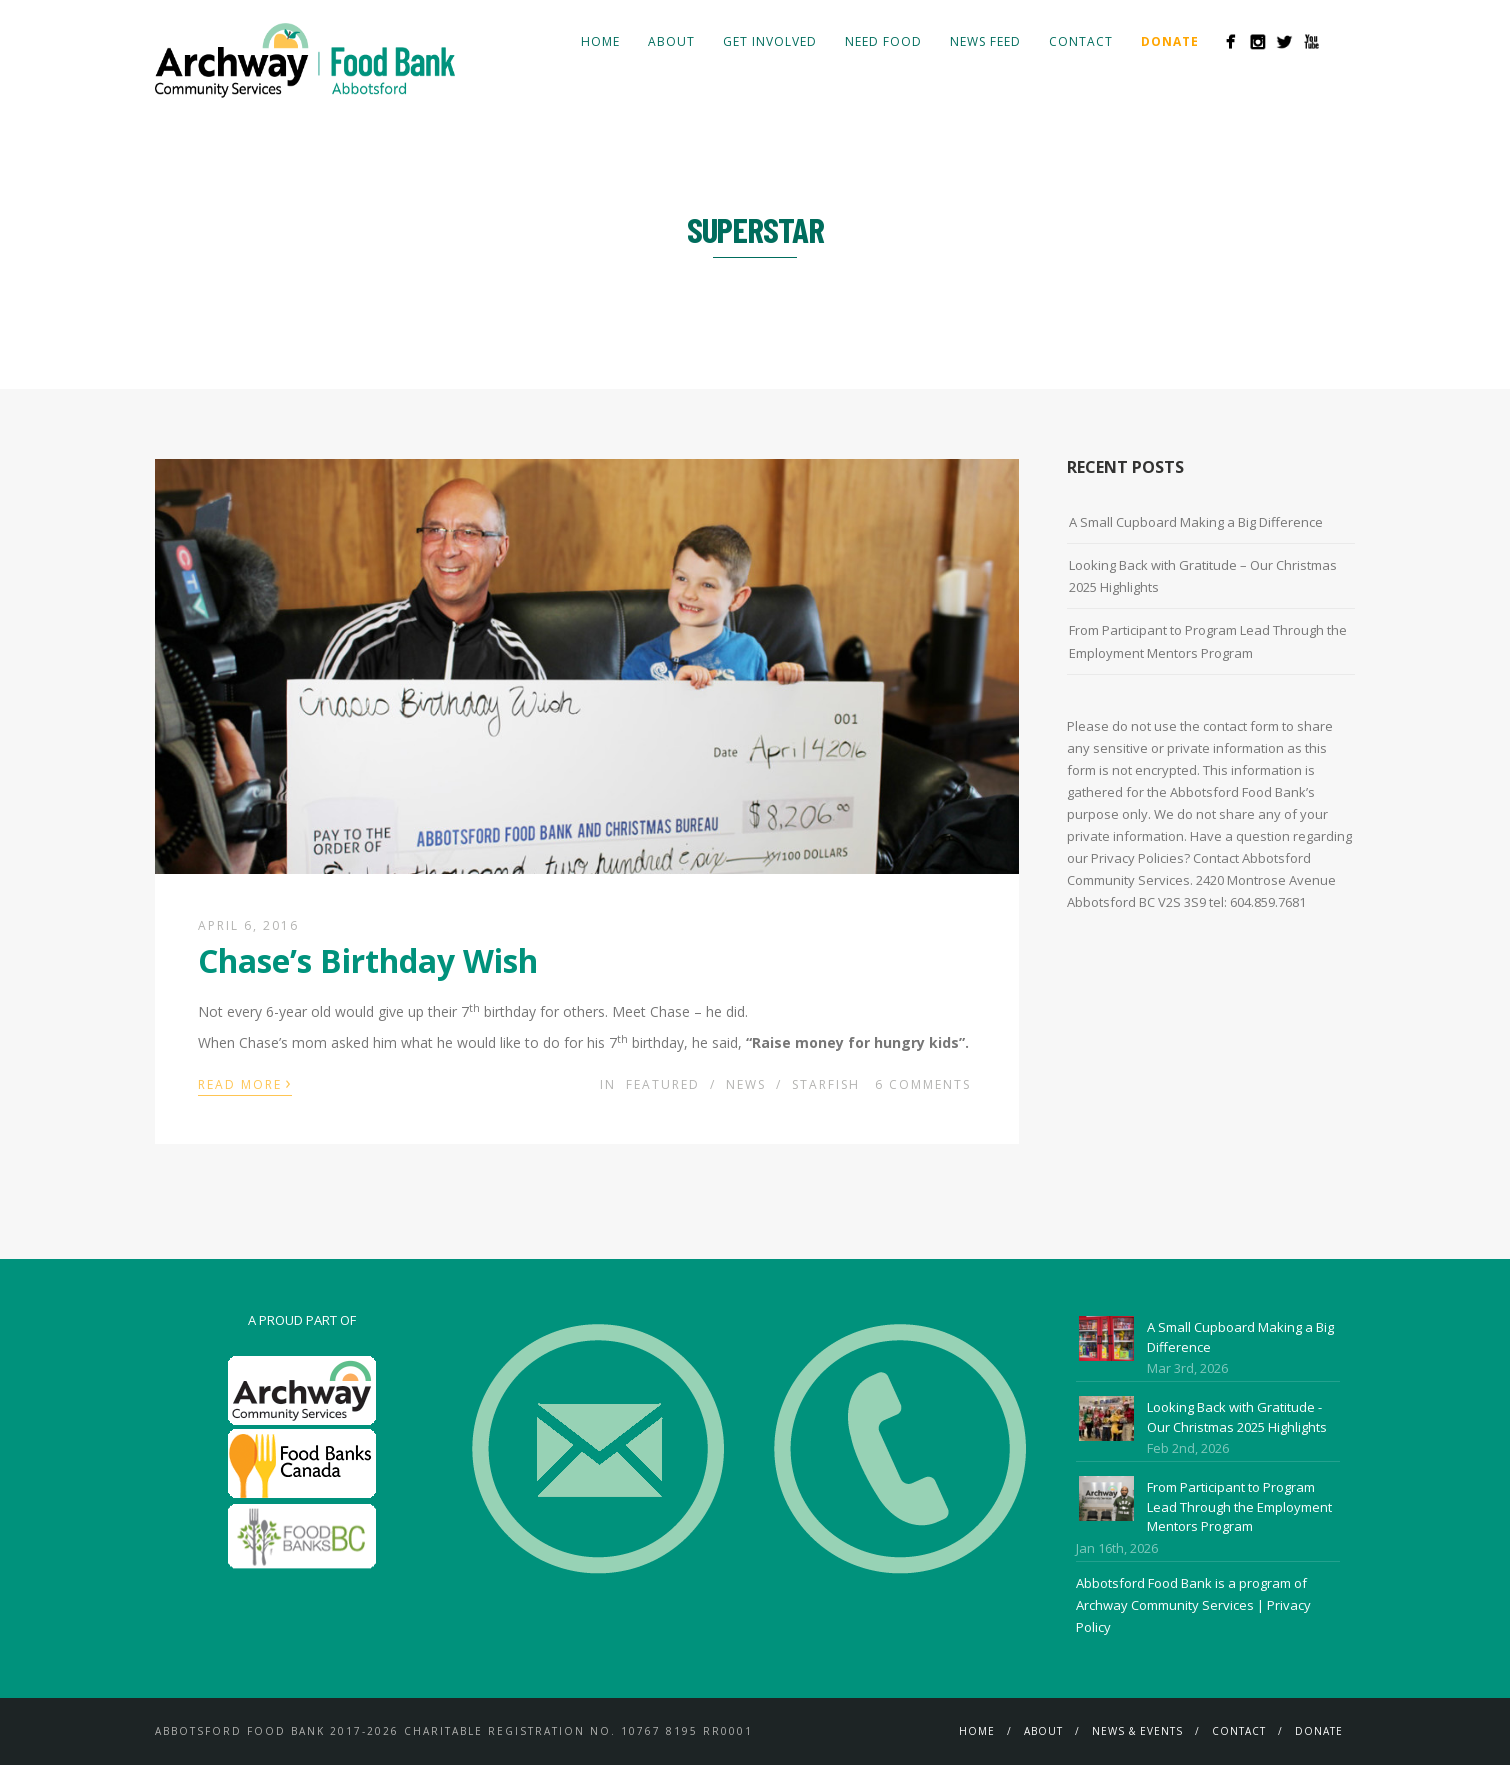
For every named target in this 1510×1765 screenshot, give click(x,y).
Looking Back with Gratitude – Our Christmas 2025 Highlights (1203, 576)
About (671, 41)
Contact (1081, 41)
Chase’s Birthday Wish (368, 960)
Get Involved (770, 41)
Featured (663, 1084)
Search (1343, 41)
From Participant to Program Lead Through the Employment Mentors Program (1208, 641)
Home (600, 41)
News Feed (985, 41)
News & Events (1137, 1731)
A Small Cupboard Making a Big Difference (1196, 522)
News (746, 1084)
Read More (245, 1083)
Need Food (883, 41)
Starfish (826, 1084)
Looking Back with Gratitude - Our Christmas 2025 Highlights (1237, 1417)
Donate (1319, 1731)
